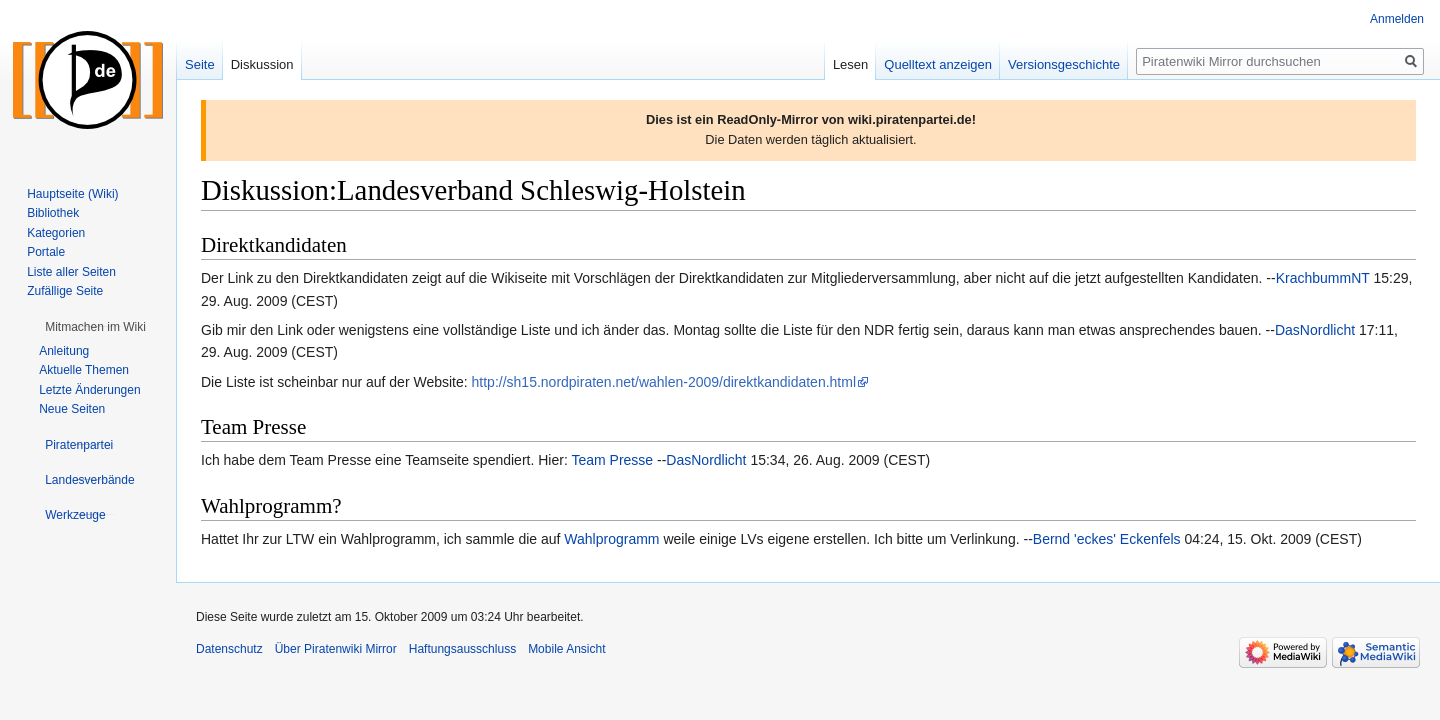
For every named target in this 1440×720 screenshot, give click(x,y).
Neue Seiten (72, 409)
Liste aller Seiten (71, 272)
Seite (200, 64)
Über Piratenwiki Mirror (336, 649)
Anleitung (64, 351)
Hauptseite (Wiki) (72, 194)
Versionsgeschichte (1064, 64)
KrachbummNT (1323, 278)
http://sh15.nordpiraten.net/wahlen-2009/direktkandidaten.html (664, 382)
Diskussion (262, 64)
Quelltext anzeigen (938, 64)
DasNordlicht (1315, 330)
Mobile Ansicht (566, 649)
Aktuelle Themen (84, 370)
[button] (95, 327)
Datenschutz (229, 649)
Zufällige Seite (65, 291)
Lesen (850, 64)
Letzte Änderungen (89, 390)
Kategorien (56, 233)
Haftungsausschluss (462, 649)
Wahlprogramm (611, 539)
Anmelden (1397, 19)
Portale (46, 252)
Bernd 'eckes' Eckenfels (1107, 539)
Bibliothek (53, 213)
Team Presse (612, 460)
